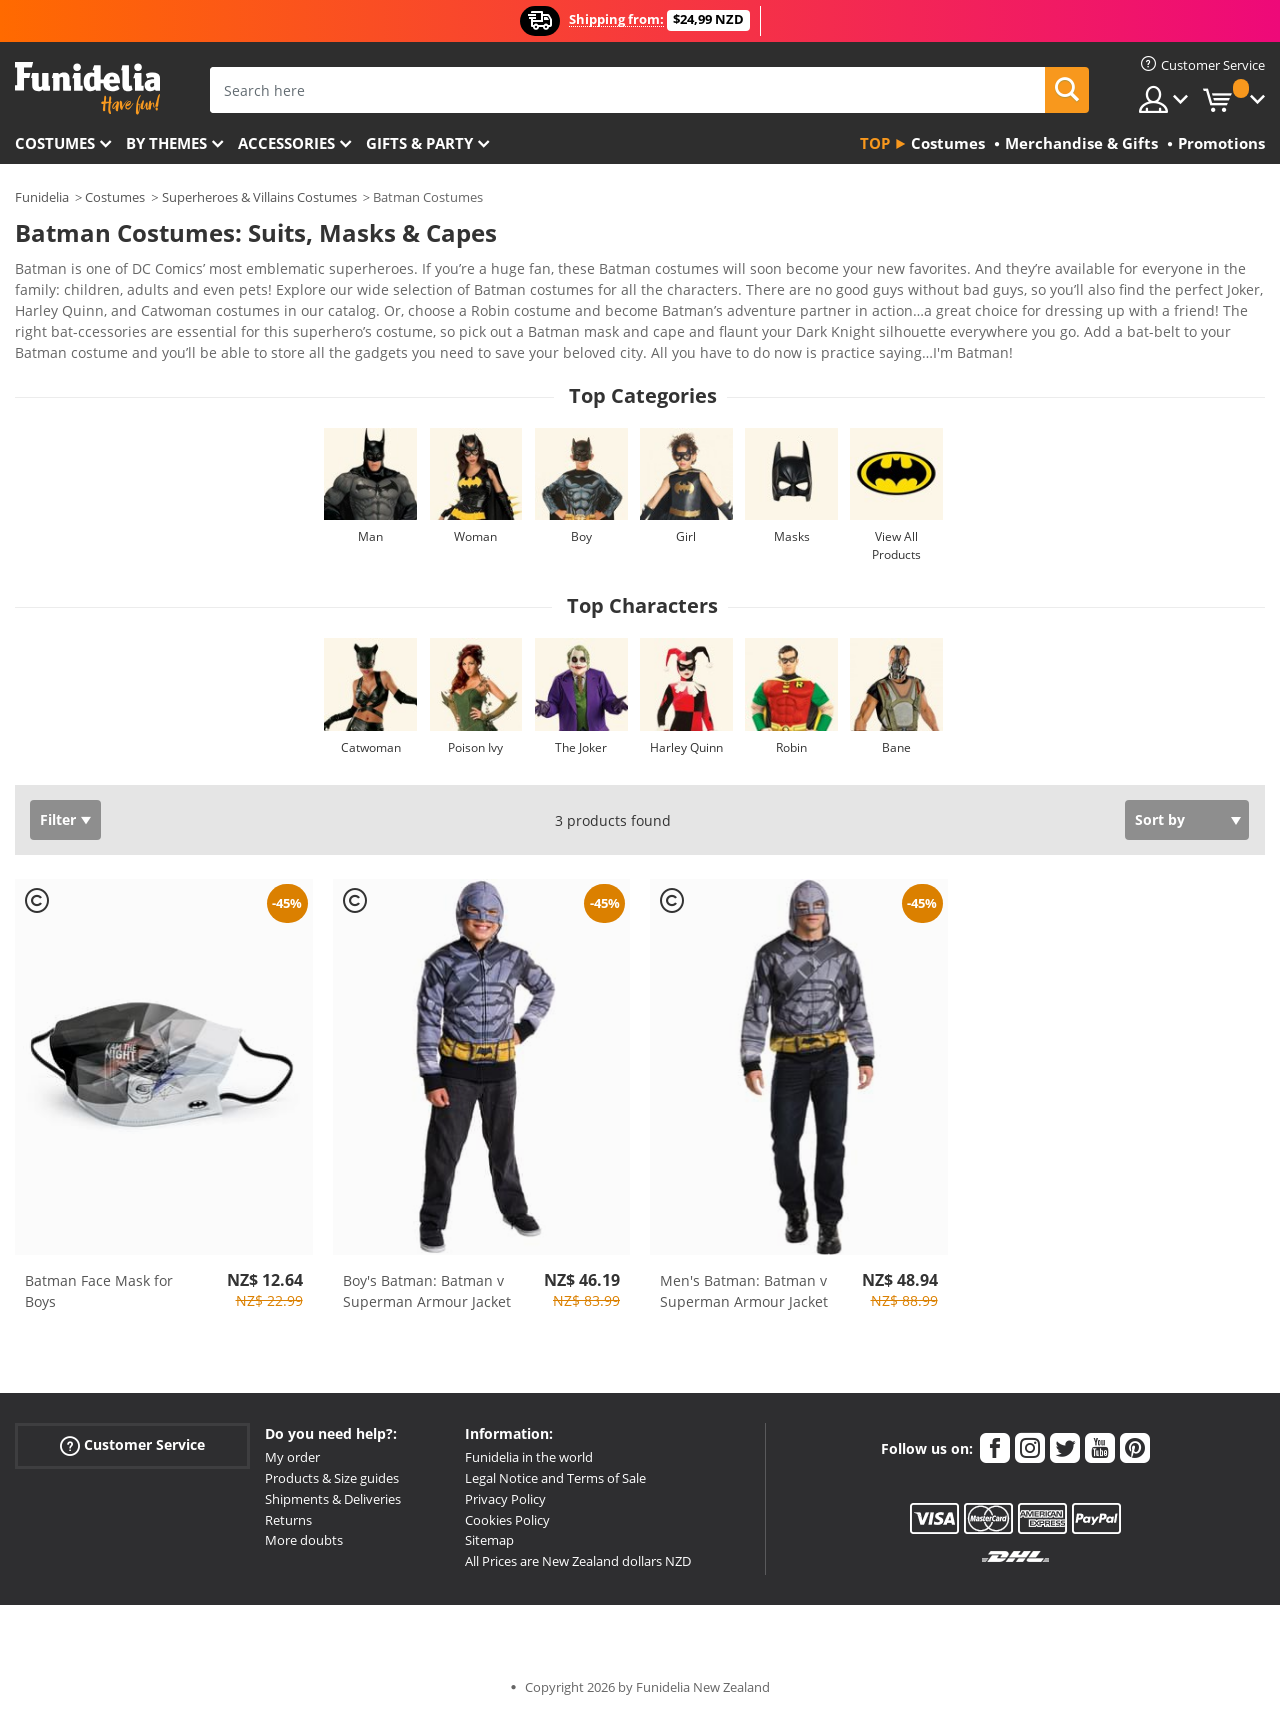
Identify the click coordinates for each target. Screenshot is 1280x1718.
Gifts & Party (419, 143)
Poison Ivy (475, 747)
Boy (581, 536)
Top (875, 143)
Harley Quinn (686, 747)
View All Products (896, 545)
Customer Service (132, 1445)
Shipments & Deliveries (333, 1499)
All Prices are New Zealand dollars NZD (578, 1561)
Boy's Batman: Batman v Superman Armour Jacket (427, 1291)
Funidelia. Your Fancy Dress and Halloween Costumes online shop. (87, 88)
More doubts (304, 1540)
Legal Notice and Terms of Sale (555, 1478)
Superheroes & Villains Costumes (259, 197)
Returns (288, 1520)
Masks (792, 536)
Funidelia (42, 197)
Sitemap (489, 1540)
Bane (896, 747)
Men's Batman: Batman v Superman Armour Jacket (744, 1291)
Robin (791, 747)
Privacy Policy (505, 1499)
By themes (166, 143)
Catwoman (371, 747)
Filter (58, 819)
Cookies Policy (507, 1520)
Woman (475, 536)
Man (370, 536)
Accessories (286, 143)
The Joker (581, 747)
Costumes (55, 143)
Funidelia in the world (529, 1457)
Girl (686, 536)
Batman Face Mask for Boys (99, 1291)
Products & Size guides (332, 1478)
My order (292, 1457)
